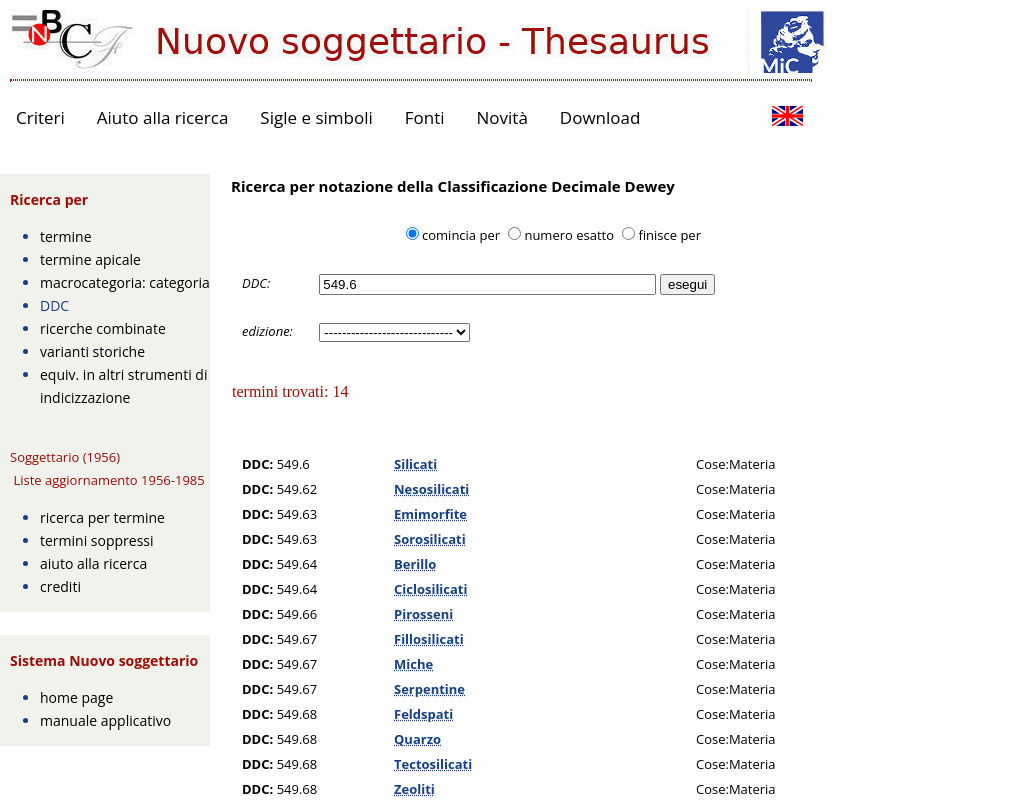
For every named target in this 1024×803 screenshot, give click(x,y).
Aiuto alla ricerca (163, 117)
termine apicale (90, 259)
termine (66, 236)
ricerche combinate (103, 328)
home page (76, 697)
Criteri (40, 117)
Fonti (425, 117)
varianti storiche (92, 351)
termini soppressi (97, 540)
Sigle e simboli (316, 117)
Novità (502, 117)
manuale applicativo (105, 720)
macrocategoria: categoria (125, 282)
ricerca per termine (102, 517)
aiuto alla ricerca (93, 563)
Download (600, 117)
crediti (60, 586)
